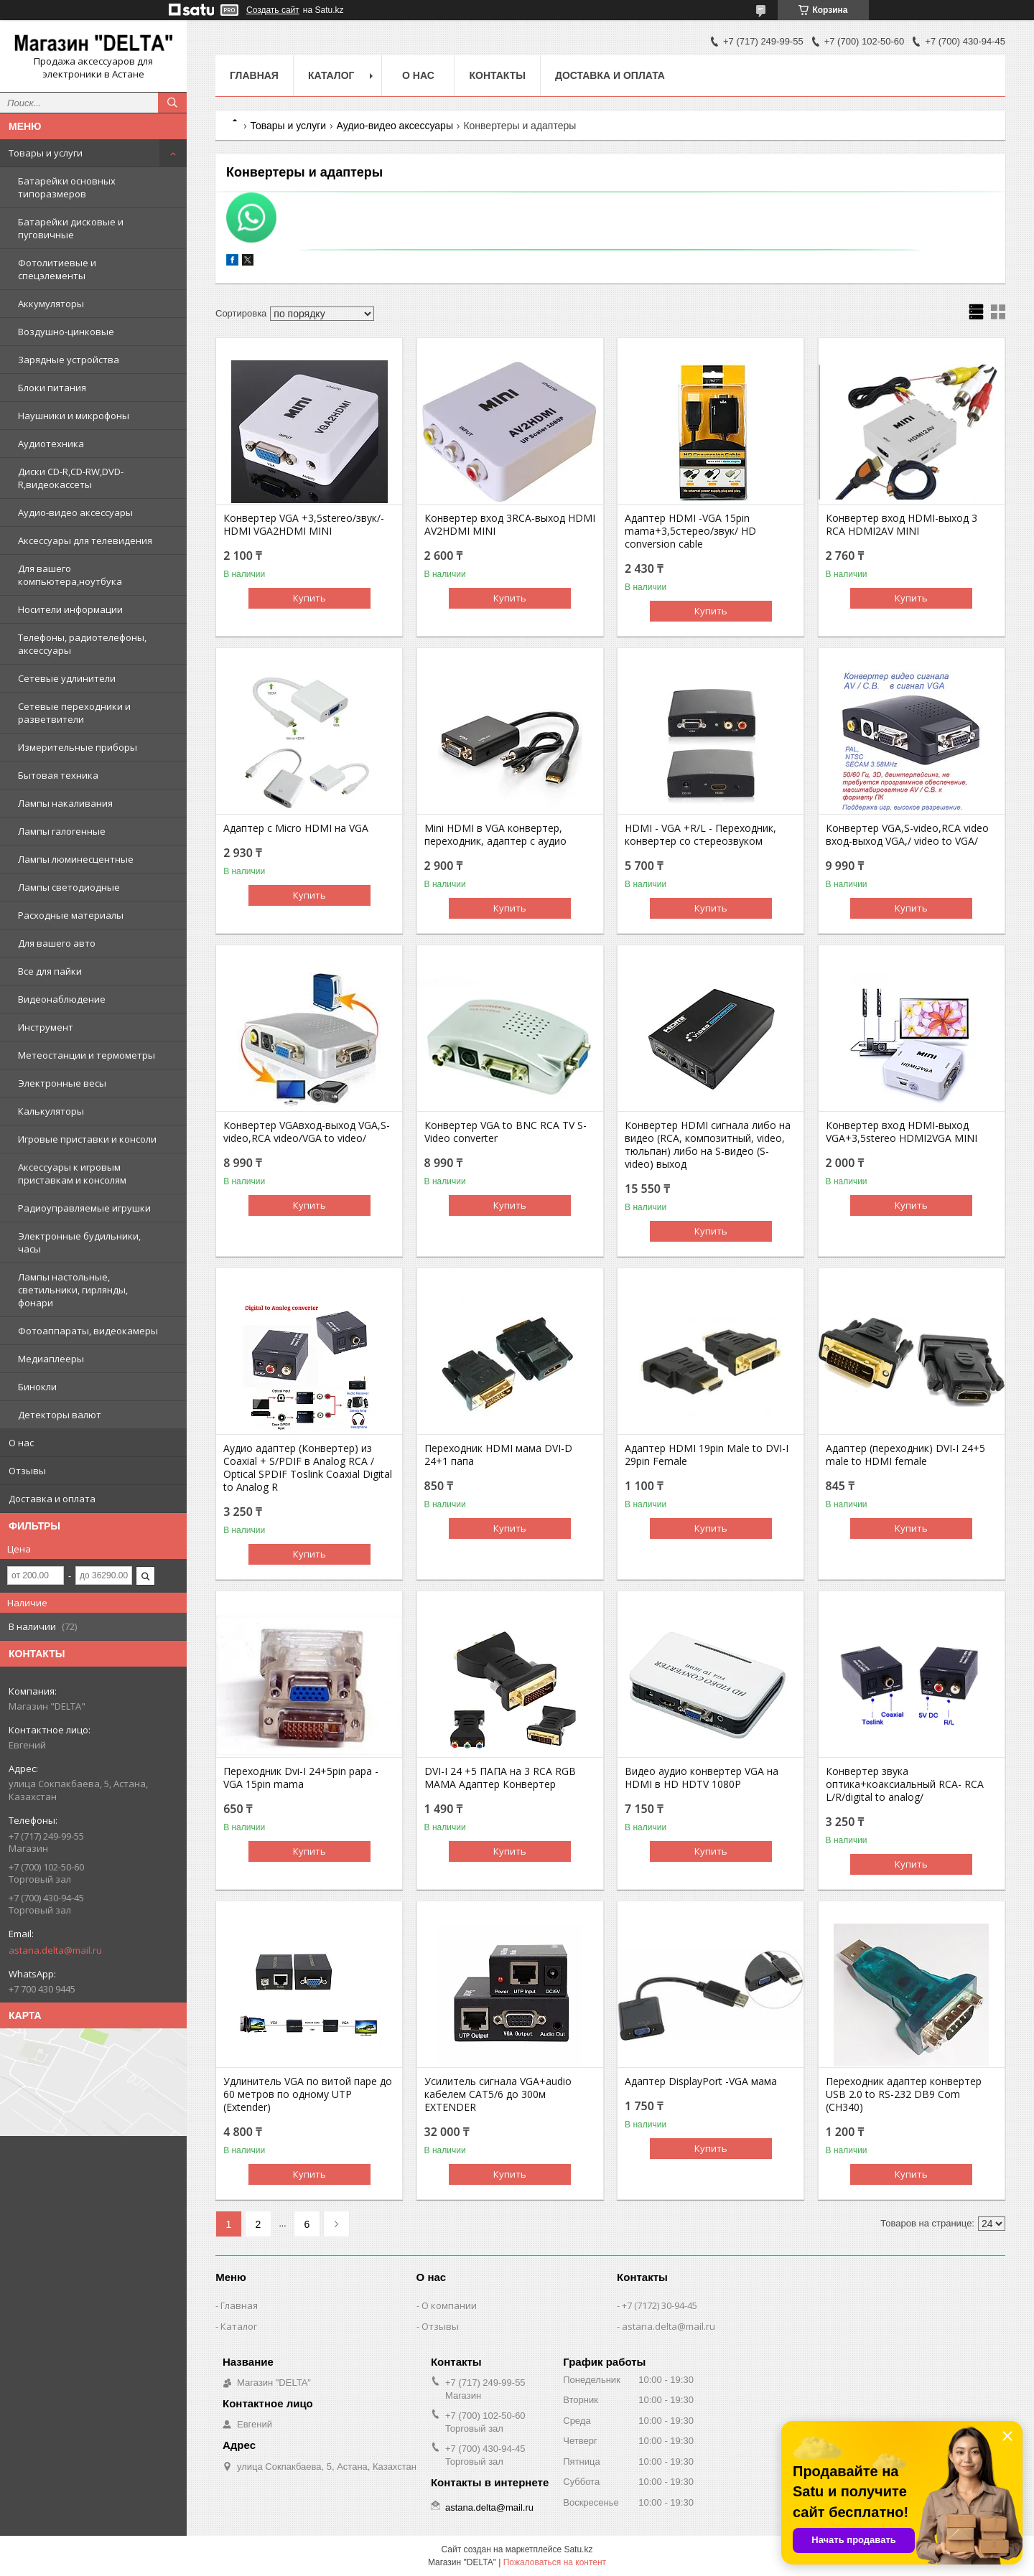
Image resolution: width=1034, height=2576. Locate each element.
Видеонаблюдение (62, 999)
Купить (309, 597)
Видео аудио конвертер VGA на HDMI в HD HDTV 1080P (701, 1778)
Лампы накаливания (65, 803)
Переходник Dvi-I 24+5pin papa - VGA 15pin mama (300, 1778)
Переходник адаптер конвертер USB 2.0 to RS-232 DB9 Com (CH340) (904, 2094)
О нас (21, 1442)
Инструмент (45, 1027)
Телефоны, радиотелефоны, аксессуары (82, 644)
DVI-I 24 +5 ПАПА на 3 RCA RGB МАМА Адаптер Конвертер (500, 1778)
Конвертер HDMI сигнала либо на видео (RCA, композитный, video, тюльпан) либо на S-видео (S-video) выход (708, 1145)
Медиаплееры (51, 1358)
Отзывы (27, 1470)
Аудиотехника (51, 443)
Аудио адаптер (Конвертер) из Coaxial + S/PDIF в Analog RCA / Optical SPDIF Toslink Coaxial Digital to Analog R (307, 1468)
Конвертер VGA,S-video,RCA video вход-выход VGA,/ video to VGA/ (907, 835)
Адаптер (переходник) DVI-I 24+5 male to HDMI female (905, 1455)
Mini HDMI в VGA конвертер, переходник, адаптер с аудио (495, 835)
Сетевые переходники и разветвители (74, 713)
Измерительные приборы (77, 747)
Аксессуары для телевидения (85, 540)
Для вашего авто (57, 943)
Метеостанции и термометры (86, 1055)
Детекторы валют (59, 1414)
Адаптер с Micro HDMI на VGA (295, 828)
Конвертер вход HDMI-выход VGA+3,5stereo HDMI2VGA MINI (901, 1132)
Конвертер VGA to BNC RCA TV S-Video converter (505, 1132)
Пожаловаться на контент (554, 2562)
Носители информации (70, 609)
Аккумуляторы (51, 303)
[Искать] (172, 102)
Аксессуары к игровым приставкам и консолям (72, 1173)
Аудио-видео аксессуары (75, 512)
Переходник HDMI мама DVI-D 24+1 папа (498, 1455)
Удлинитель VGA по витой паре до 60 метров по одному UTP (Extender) (307, 2094)
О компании (449, 2305)
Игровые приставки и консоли (87, 1139)
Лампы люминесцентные (76, 859)
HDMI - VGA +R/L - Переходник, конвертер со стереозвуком (700, 835)
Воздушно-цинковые (66, 331)
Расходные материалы (71, 915)
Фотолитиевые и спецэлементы (57, 269)
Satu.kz (578, 2549)
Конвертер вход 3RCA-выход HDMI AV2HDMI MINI (509, 525)
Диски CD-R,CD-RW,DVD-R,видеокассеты (71, 478)
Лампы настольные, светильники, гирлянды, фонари (73, 1289)
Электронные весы (62, 1083)
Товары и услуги (46, 152)
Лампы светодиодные (69, 887)
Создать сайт (272, 10)
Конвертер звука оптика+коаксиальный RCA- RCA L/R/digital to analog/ (905, 1784)
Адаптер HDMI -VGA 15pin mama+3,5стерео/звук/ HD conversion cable (690, 531)
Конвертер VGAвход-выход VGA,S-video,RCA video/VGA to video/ (306, 1132)
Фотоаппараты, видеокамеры (88, 1330)
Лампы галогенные (62, 831)
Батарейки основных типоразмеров (67, 187)
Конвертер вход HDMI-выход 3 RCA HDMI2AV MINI (901, 525)
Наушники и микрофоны (73, 415)
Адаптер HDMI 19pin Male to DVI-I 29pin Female (706, 1455)
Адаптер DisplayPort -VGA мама (701, 2081)
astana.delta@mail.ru (55, 1950)
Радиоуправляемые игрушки (84, 1208)
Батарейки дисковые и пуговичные (71, 228)
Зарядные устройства (68, 359)
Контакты (497, 75)
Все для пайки (50, 971)
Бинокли (37, 1386)
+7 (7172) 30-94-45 (659, 2305)
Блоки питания (52, 387)
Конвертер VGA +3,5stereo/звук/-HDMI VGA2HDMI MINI (303, 525)
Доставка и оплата (52, 1498)
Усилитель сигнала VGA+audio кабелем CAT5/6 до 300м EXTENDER (498, 2094)
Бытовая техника (58, 775)
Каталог (331, 75)
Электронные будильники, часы (79, 1242)
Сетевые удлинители (67, 678)
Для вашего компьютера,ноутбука (70, 575)
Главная (254, 75)
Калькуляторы (51, 1111)
